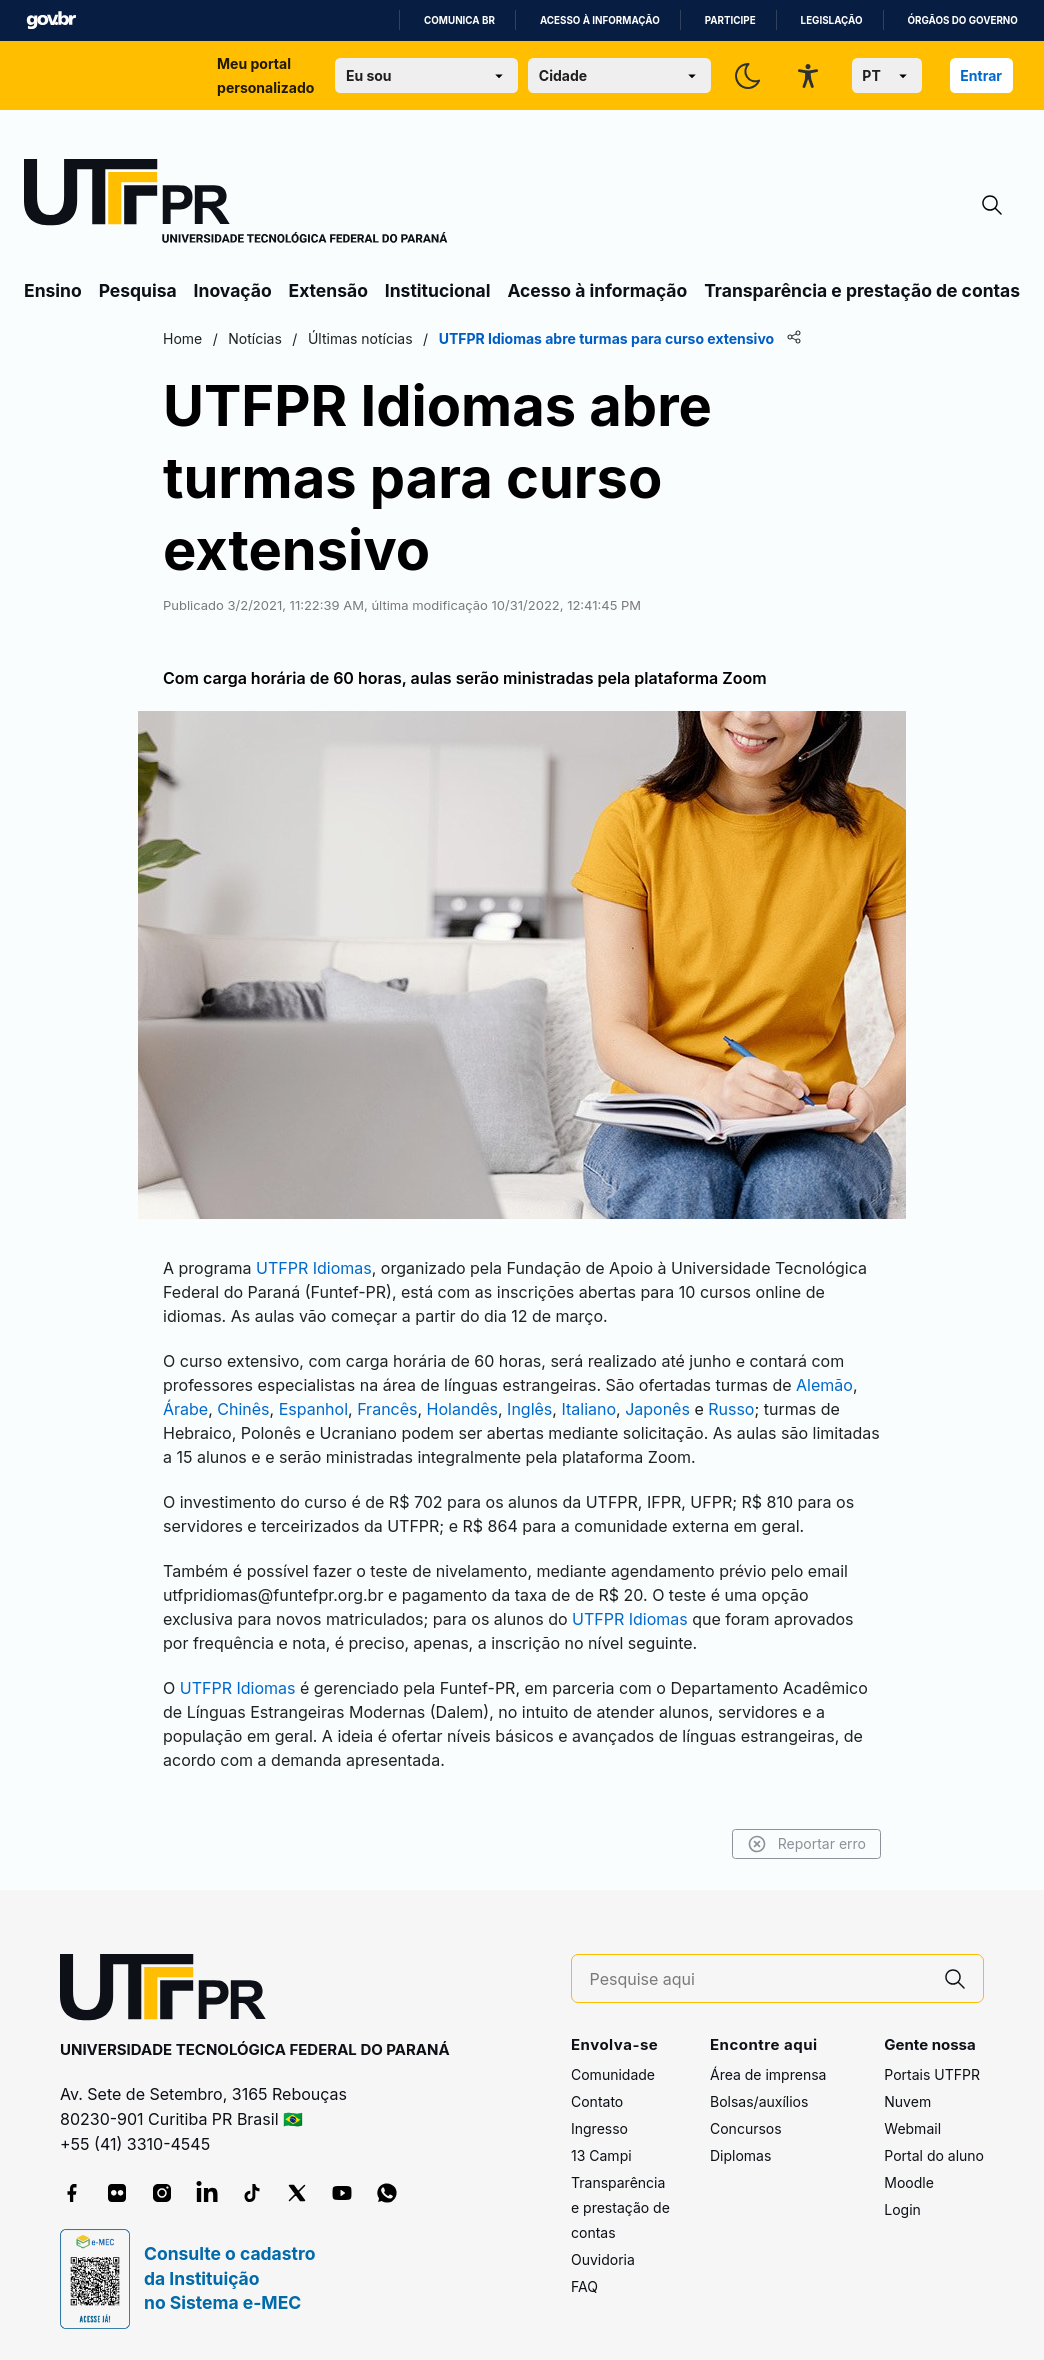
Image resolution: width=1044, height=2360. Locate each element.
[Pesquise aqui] (759, 1979)
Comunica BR (459, 20)
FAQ (584, 2286)
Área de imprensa (768, 2074)
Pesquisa (138, 290)
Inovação (233, 290)
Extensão (328, 290)
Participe (730, 20)
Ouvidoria (603, 2259)
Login (902, 2209)
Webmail (912, 2128)
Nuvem (907, 2101)
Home (182, 338)
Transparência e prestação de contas (862, 290)
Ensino (53, 290)
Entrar (981, 75)
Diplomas (740, 2155)
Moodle (909, 2182)
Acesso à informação (600, 20)
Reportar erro (806, 1844)
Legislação (832, 20)
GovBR (51, 20)
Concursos (746, 2128)
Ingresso (599, 2128)
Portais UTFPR (932, 2074)
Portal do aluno (934, 2155)
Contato (597, 2101)
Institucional (438, 290)
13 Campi (601, 2155)
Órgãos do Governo (963, 20)
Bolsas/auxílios (759, 2101)
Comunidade (613, 2074)
